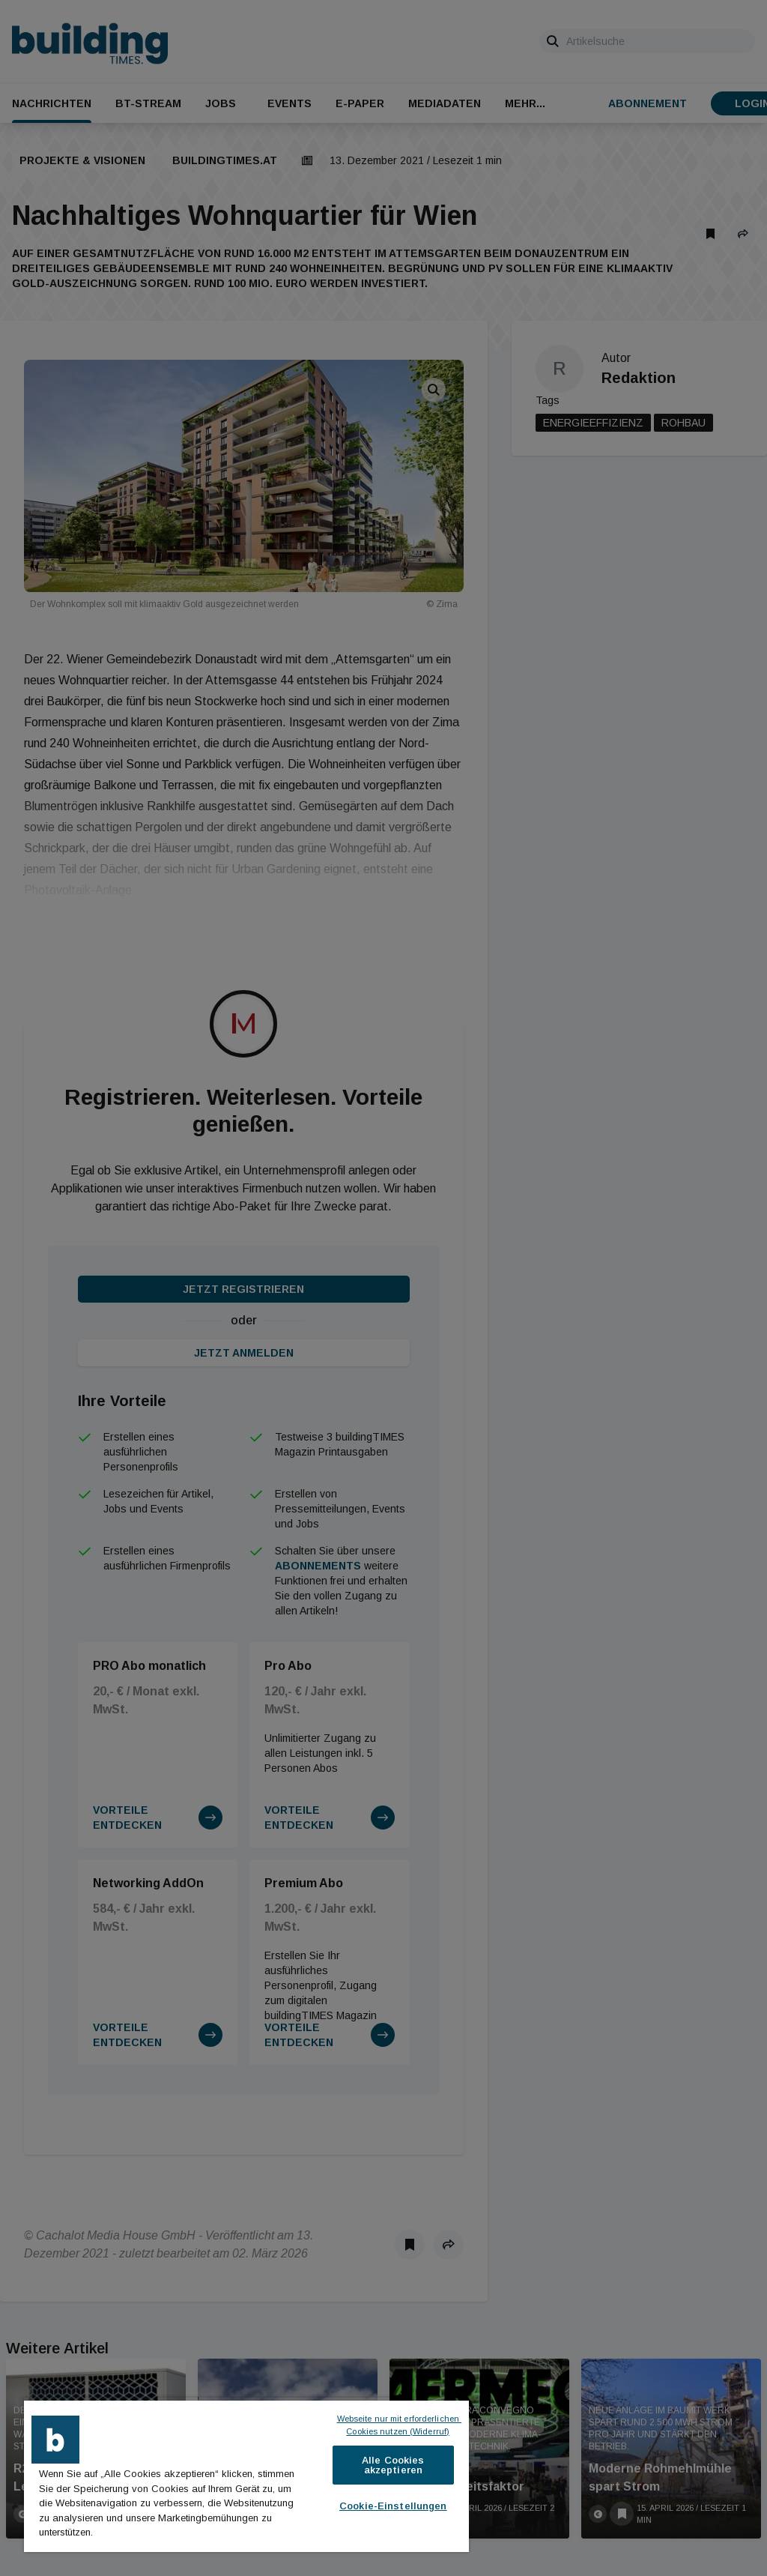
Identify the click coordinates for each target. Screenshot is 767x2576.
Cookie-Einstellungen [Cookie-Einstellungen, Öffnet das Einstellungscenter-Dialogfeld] (393, 2506)
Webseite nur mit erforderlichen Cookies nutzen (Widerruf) (399, 2425)
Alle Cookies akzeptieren (393, 2465)
